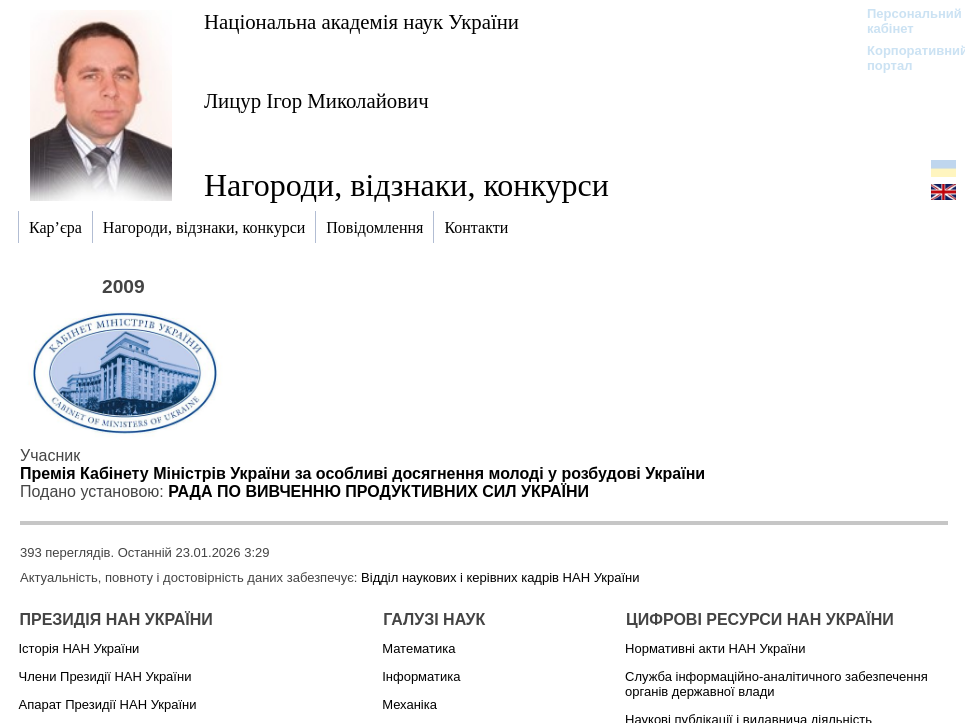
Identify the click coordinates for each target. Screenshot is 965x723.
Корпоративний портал (904, 58)
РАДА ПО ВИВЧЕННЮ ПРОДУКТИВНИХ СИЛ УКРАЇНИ (378, 491)
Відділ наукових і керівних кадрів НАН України (500, 577)
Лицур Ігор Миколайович (316, 100)
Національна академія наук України (361, 21)
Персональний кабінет (904, 21)
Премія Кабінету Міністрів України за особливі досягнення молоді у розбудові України (362, 473)
